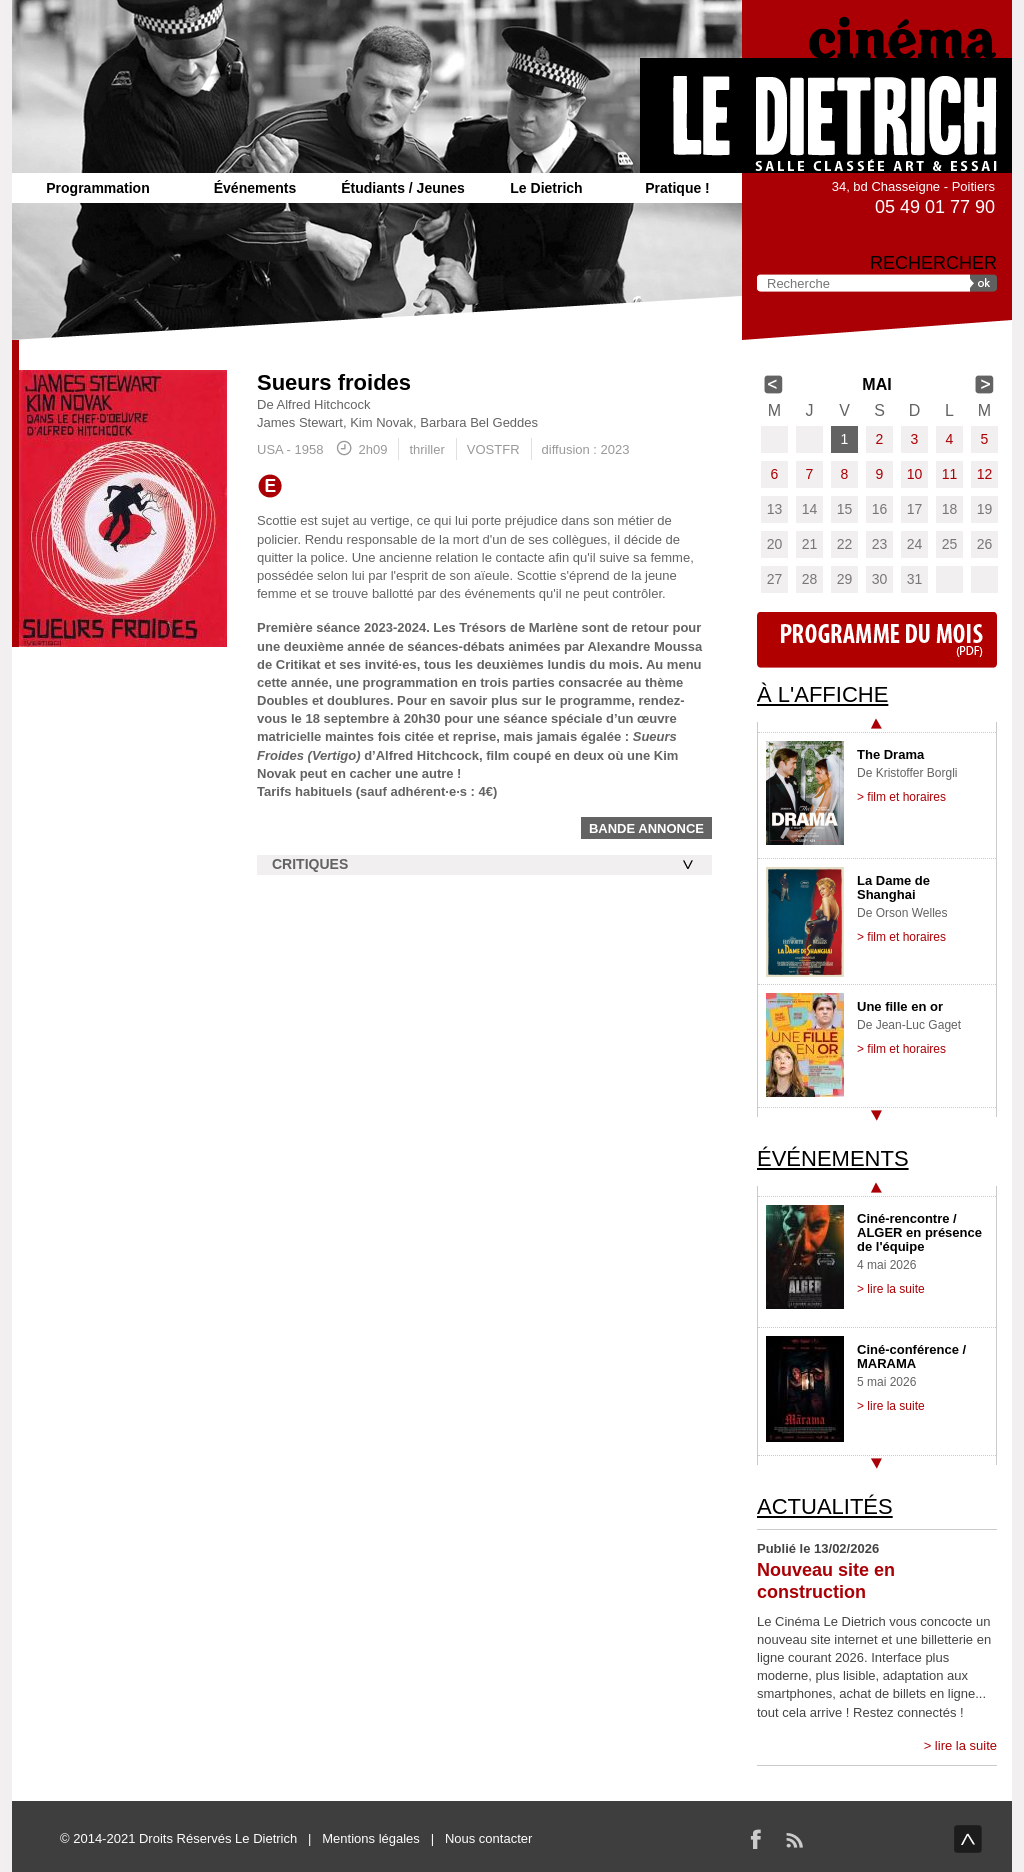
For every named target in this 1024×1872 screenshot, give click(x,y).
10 (915, 474)
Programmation (97, 188)
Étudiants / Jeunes (403, 188)
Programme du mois (877, 640)
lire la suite (966, 1745)
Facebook (756, 1839)
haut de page (968, 1839)
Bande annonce (646, 828)
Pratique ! (677, 188)
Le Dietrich (546, 188)
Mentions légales (371, 1838)
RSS (794, 1839)
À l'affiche (822, 694)
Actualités (825, 1506)
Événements (255, 188)
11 (950, 474)
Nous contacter (488, 1838)
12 (985, 474)
